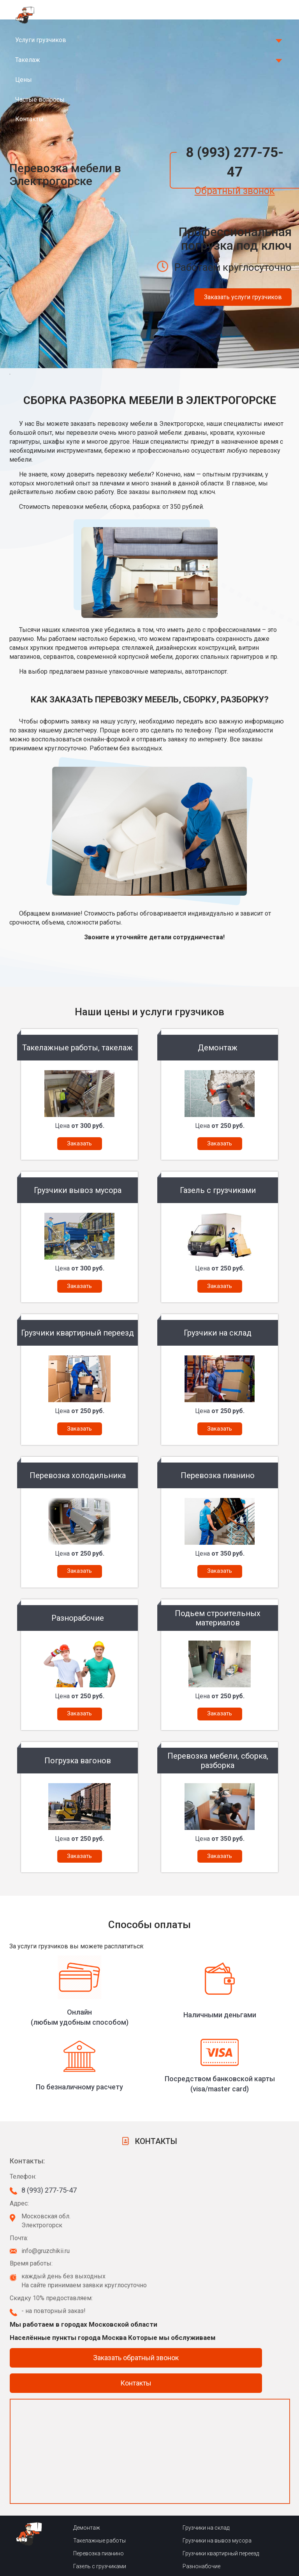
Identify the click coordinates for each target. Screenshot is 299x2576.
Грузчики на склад (206, 2456)
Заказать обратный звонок (136, 2286)
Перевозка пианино (98, 2482)
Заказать (79, 1143)
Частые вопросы (40, 99)
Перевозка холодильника (106, 2507)
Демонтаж (86, 2456)
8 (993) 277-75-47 (234, 162)
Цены (23, 79)
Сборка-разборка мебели (105, 2520)
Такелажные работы (99, 2469)
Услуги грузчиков (40, 40)
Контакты (29, 119)
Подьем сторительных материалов (118, 2545)
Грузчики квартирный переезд (221, 2482)
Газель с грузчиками (99, 2494)
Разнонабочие (201, 2494)
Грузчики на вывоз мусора (217, 2469)
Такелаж (27, 60)
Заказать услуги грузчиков (243, 297)
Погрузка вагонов (96, 2533)
